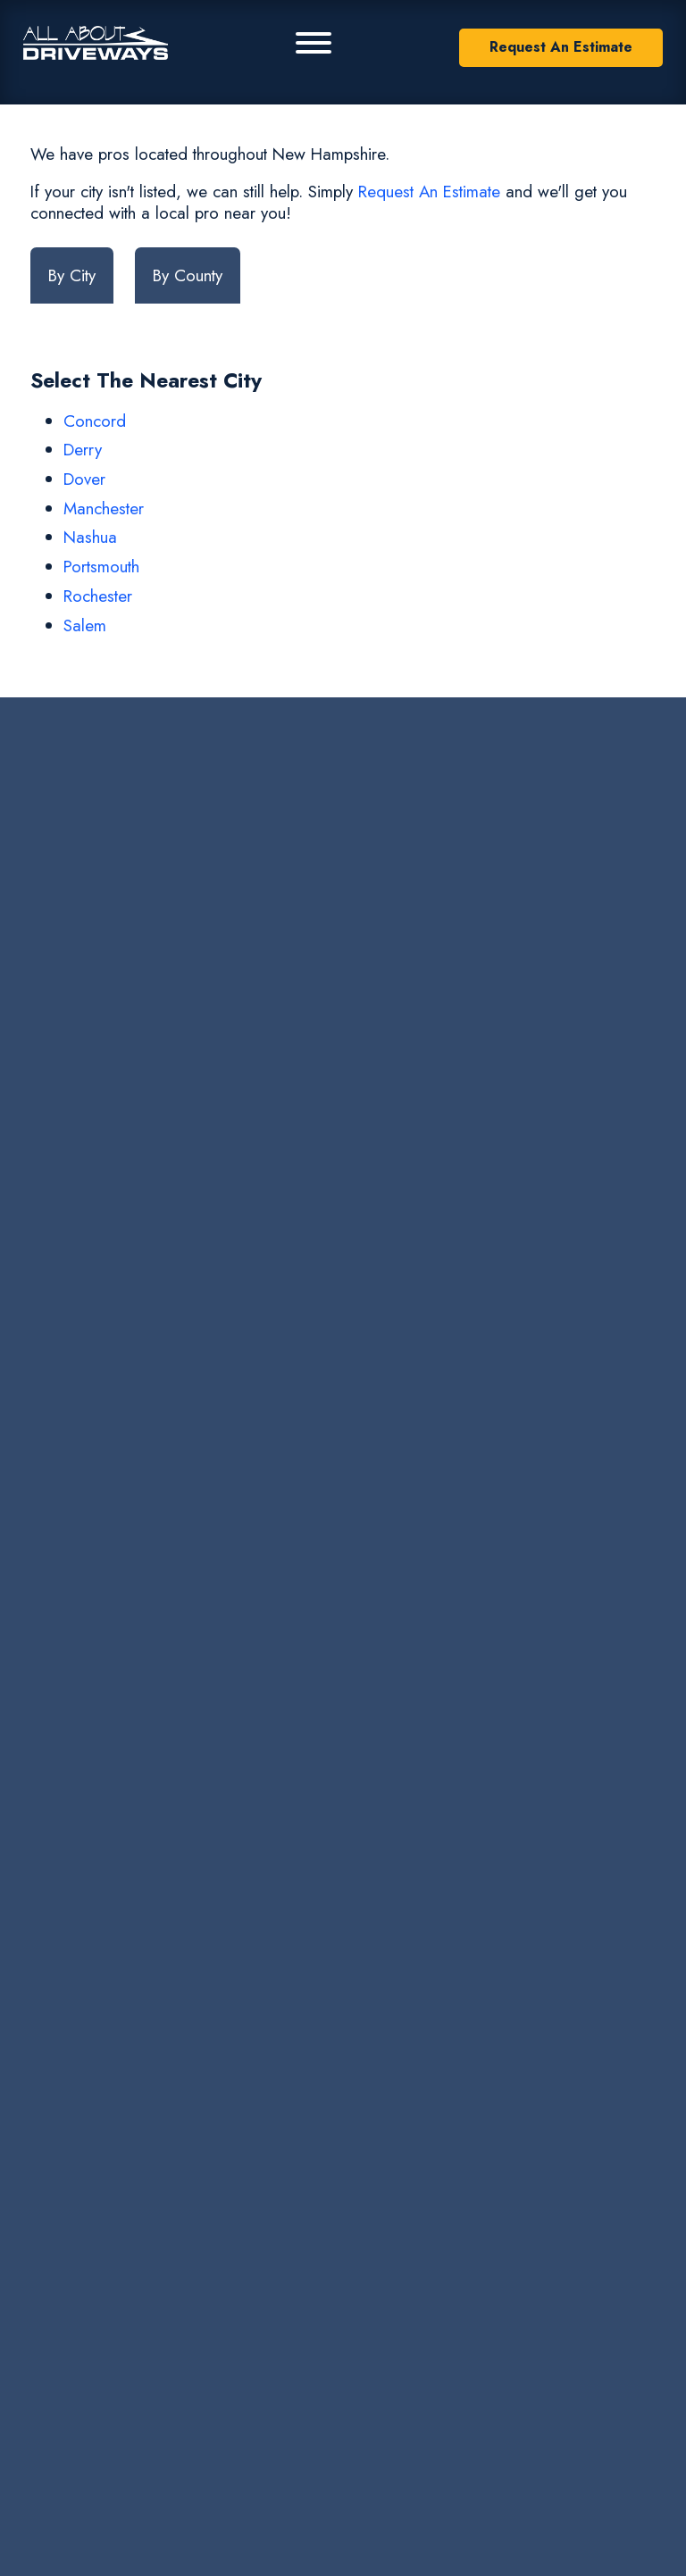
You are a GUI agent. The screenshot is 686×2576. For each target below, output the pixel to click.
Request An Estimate (560, 47)
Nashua (90, 537)
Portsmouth (101, 566)
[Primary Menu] (313, 43)
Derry (82, 450)
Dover (84, 479)
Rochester (97, 596)
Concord (94, 421)
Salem (84, 625)
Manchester (103, 508)
